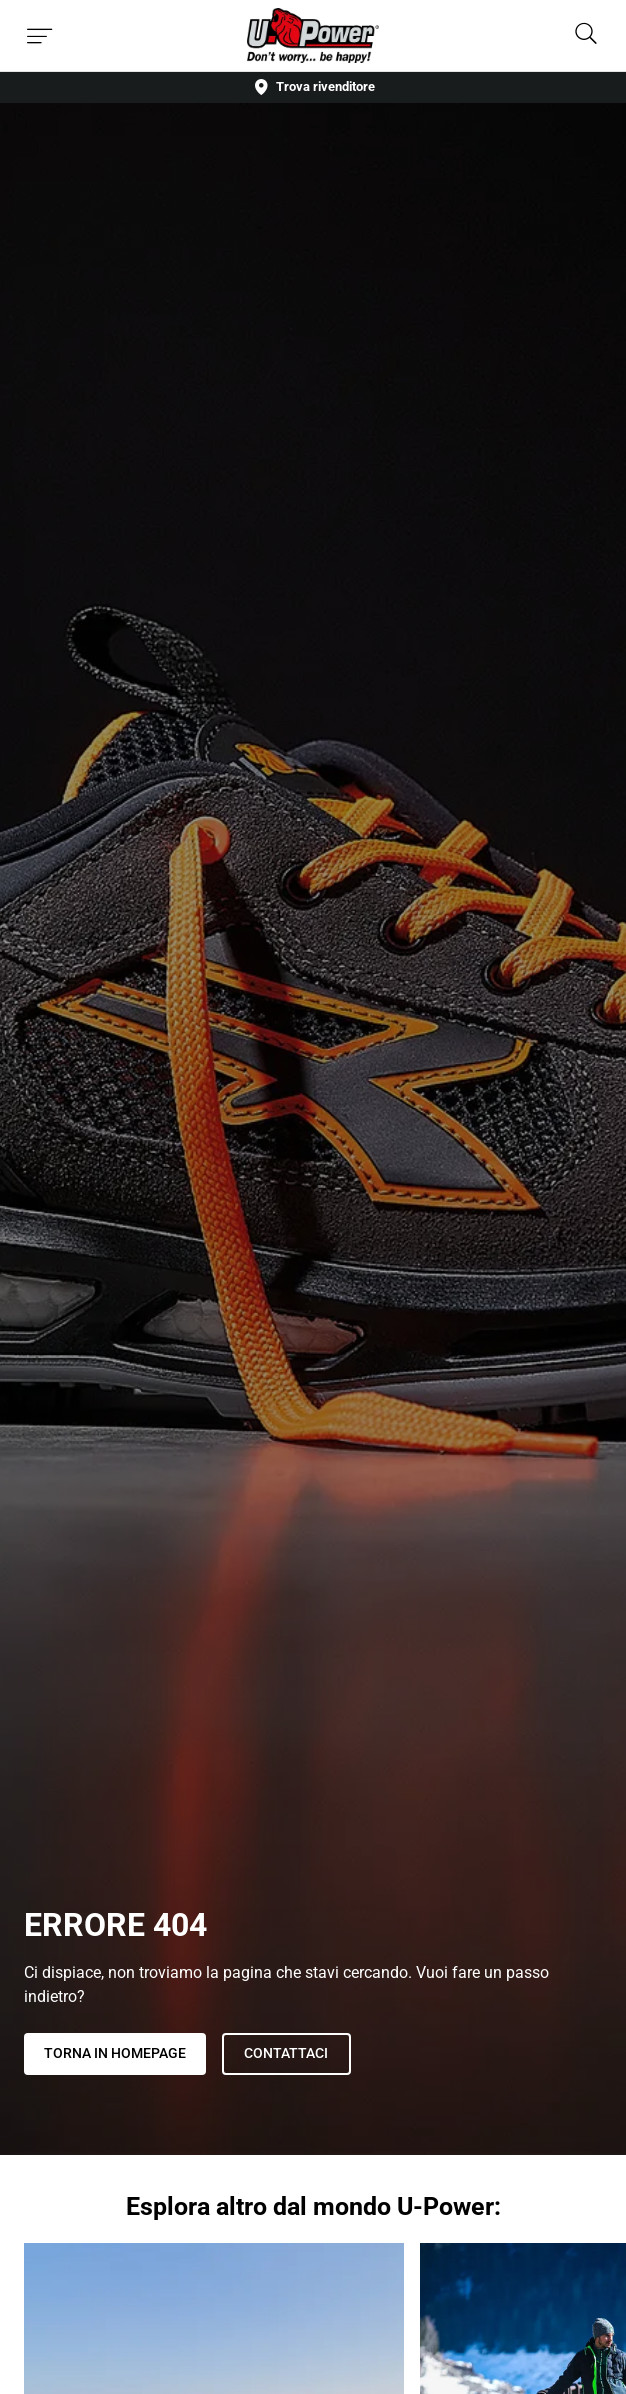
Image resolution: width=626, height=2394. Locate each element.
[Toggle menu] (40, 36)
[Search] (586, 35)
